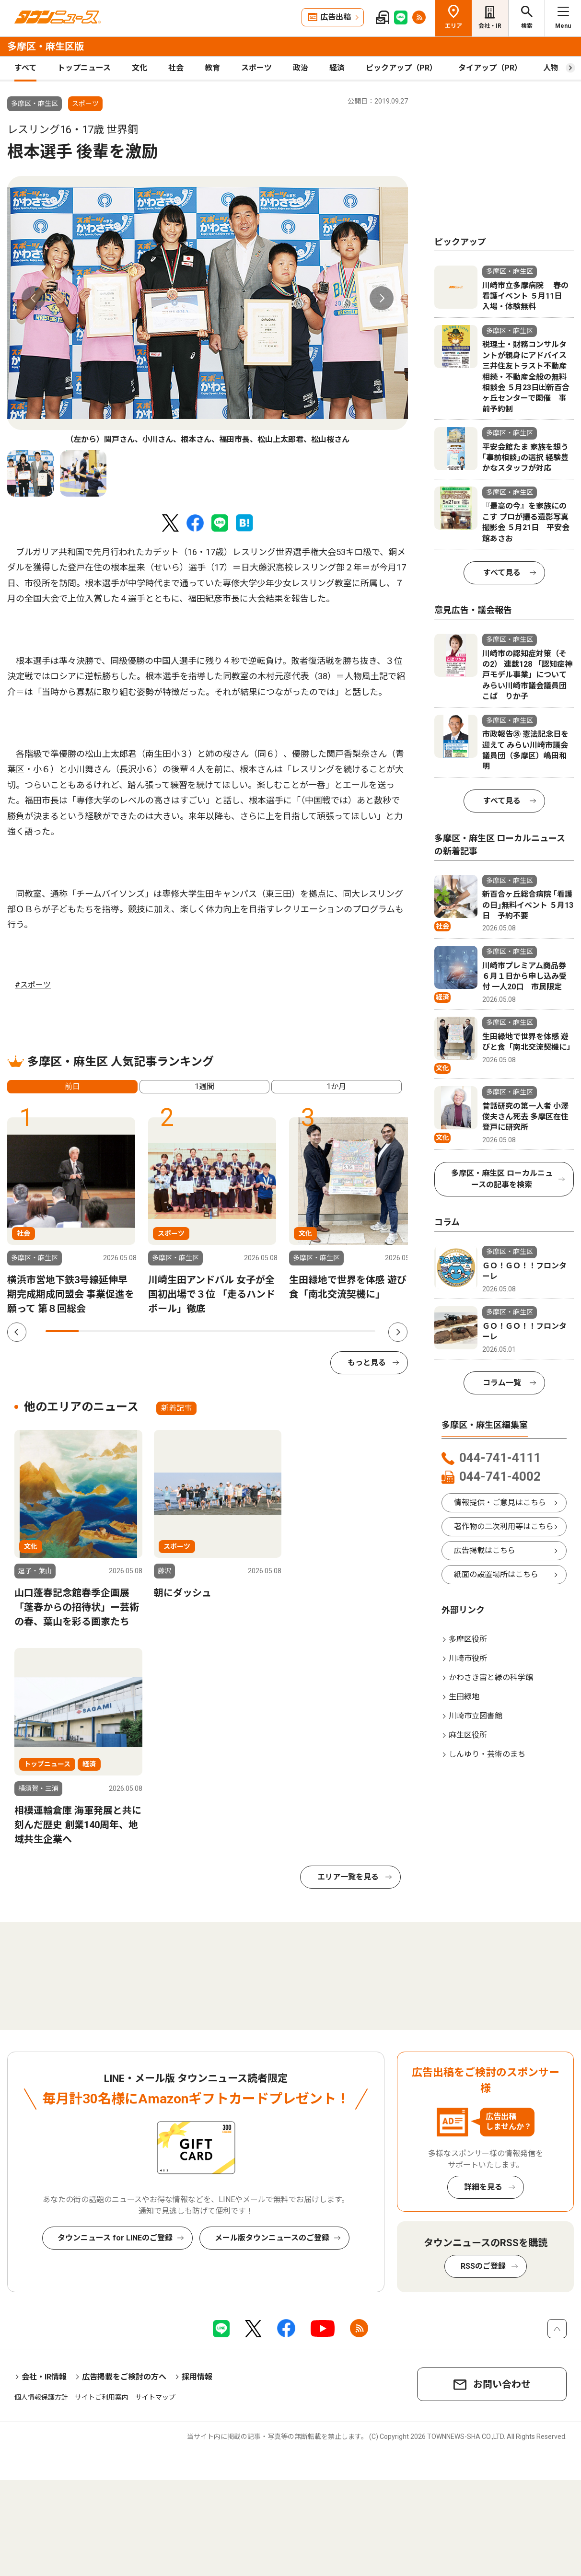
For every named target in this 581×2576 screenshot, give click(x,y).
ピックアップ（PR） (401, 67)
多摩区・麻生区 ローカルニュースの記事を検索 (502, 1179)
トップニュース (84, 67)
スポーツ (256, 67)
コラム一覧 (502, 1382)
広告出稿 (335, 17)
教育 (212, 67)
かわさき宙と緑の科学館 (491, 1677)
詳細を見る (483, 2187)
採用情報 (197, 2376)
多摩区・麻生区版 (45, 46)
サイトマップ (155, 2397)
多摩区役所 (468, 1639)
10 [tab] (359, 1331)
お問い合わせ (502, 2384)
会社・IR (489, 26)
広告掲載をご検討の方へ (124, 2376)
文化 (139, 67)
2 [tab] (95, 1331)
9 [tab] (326, 1331)
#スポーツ (33, 984)
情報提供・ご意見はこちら (500, 1502)
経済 (337, 67)
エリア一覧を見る (348, 1876)
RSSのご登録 (483, 2266)
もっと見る (367, 1362)
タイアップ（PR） (490, 67)
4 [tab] (161, 1331)
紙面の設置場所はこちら (496, 1574)
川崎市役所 (468, 1658)
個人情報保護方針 (41, 2397)
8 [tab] (293, 1331)
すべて (25, 67)
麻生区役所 (468, 1735)
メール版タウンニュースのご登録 (272, 2237)
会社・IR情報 (44, 2376)
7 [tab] (260, 1331)
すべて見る (502, 572)
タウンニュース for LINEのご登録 (115, 2237)
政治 (300, 67)
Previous (34, 298)
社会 (176, 67)
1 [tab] (62, 1331)
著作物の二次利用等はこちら (504, 1526)
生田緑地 (464, 1696)
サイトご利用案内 (101, 2397)
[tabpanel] (207, 310)
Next (382, 298)
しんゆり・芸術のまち (487, 1754)
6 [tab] (227, 1331)
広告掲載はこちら (484, 1550)
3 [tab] (128, 1331)
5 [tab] (193, 1331)
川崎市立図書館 (475, 1715)
